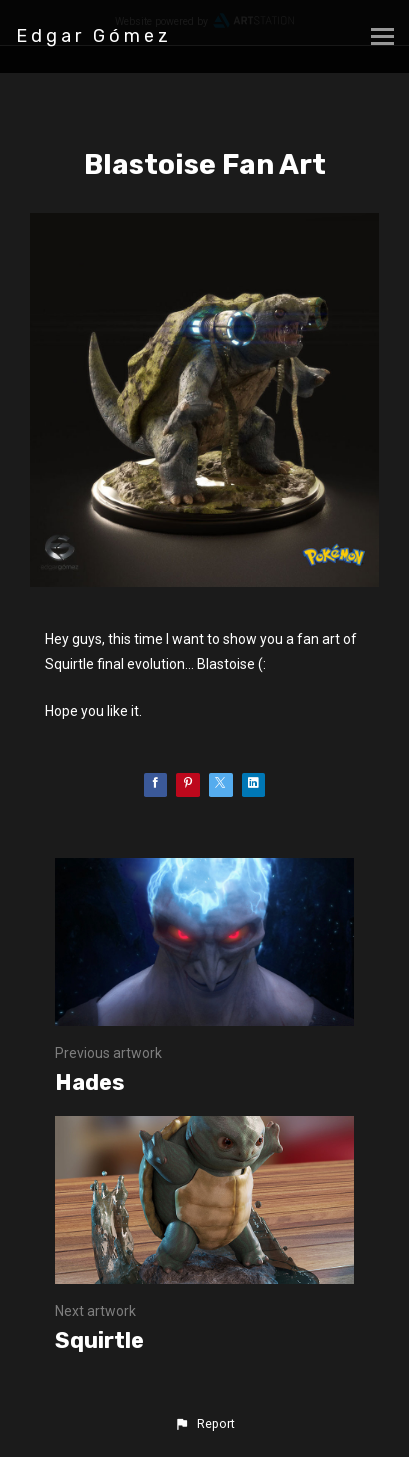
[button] (204, 1424)
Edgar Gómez (94, 36)
